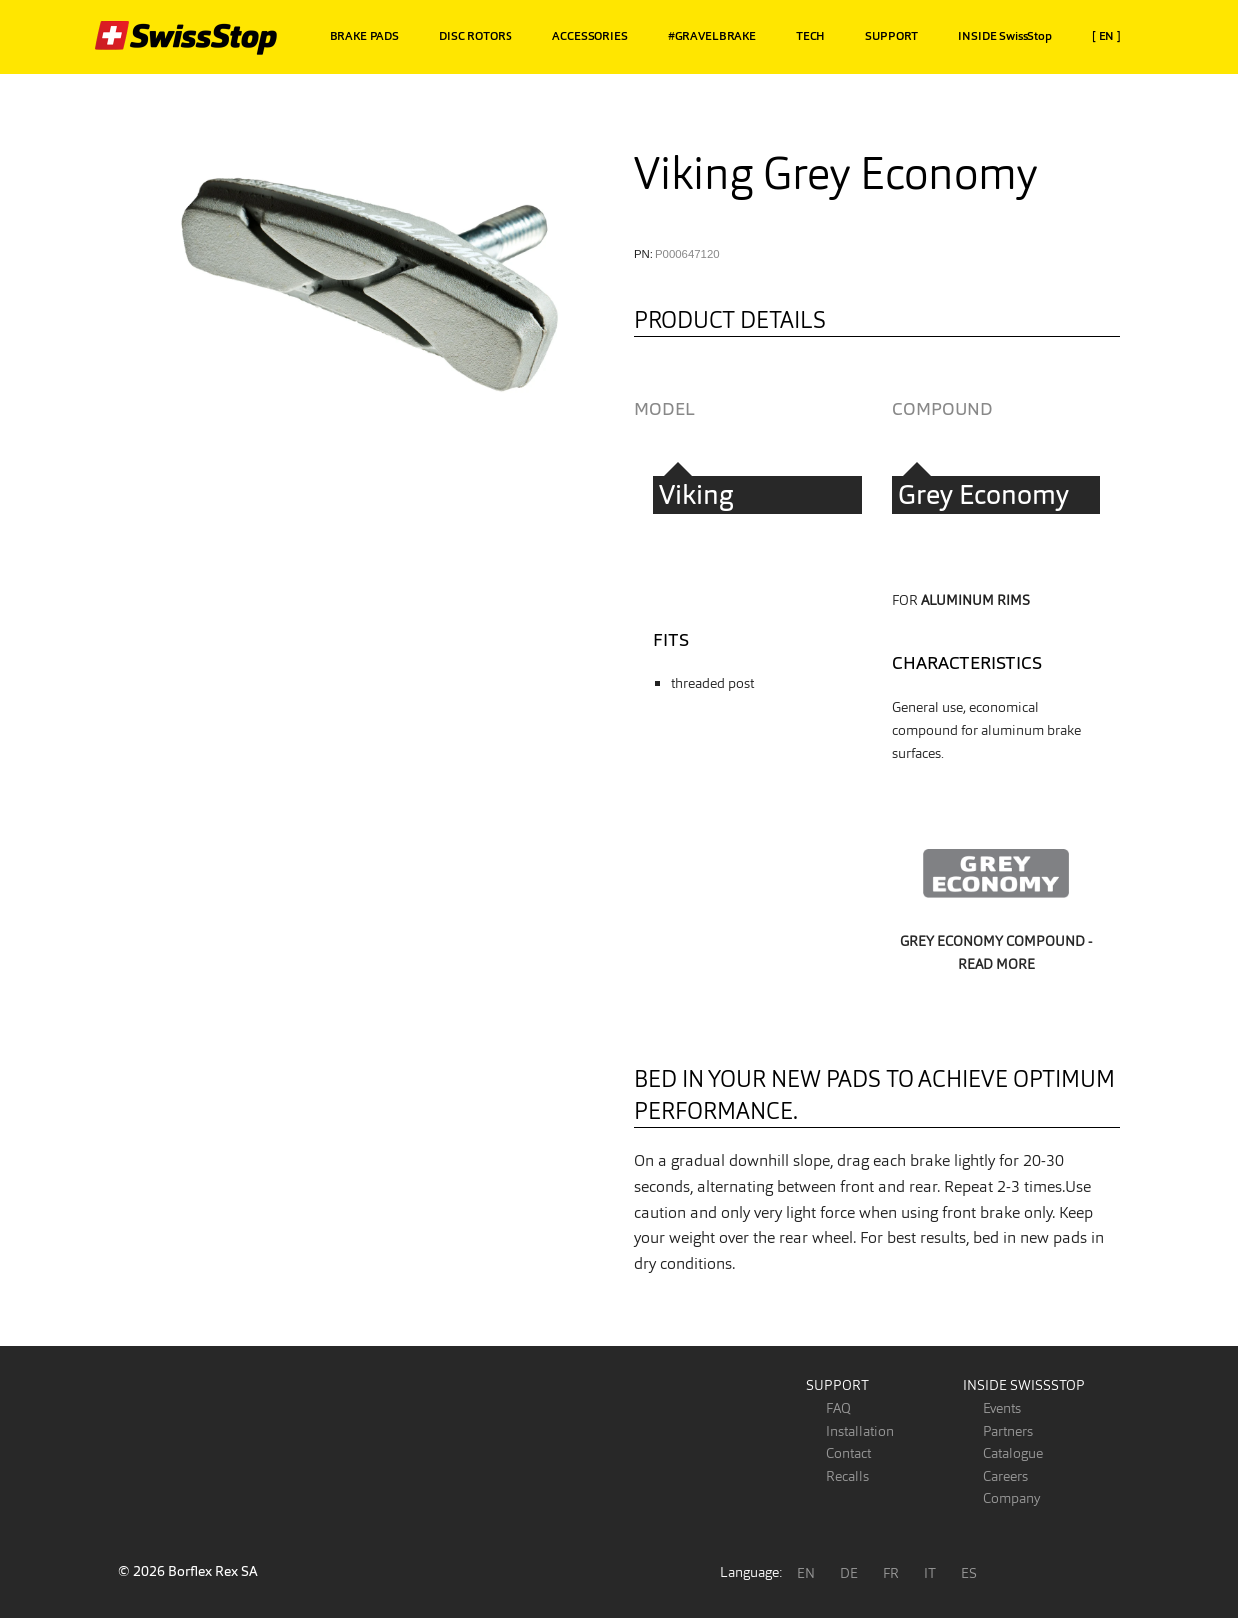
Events (1002, 1408)
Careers (1005, 1476)
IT (930, 1573)
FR (891, 1573)
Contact (848, 1453)
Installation (860, 1431)
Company (1011, 1498)
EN (806, 1573)
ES (969, 1573)
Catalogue (1013, 1453)
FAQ (838, 1408)
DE (849, 1573)
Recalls (847, 1476)
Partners (1008, 1431)
